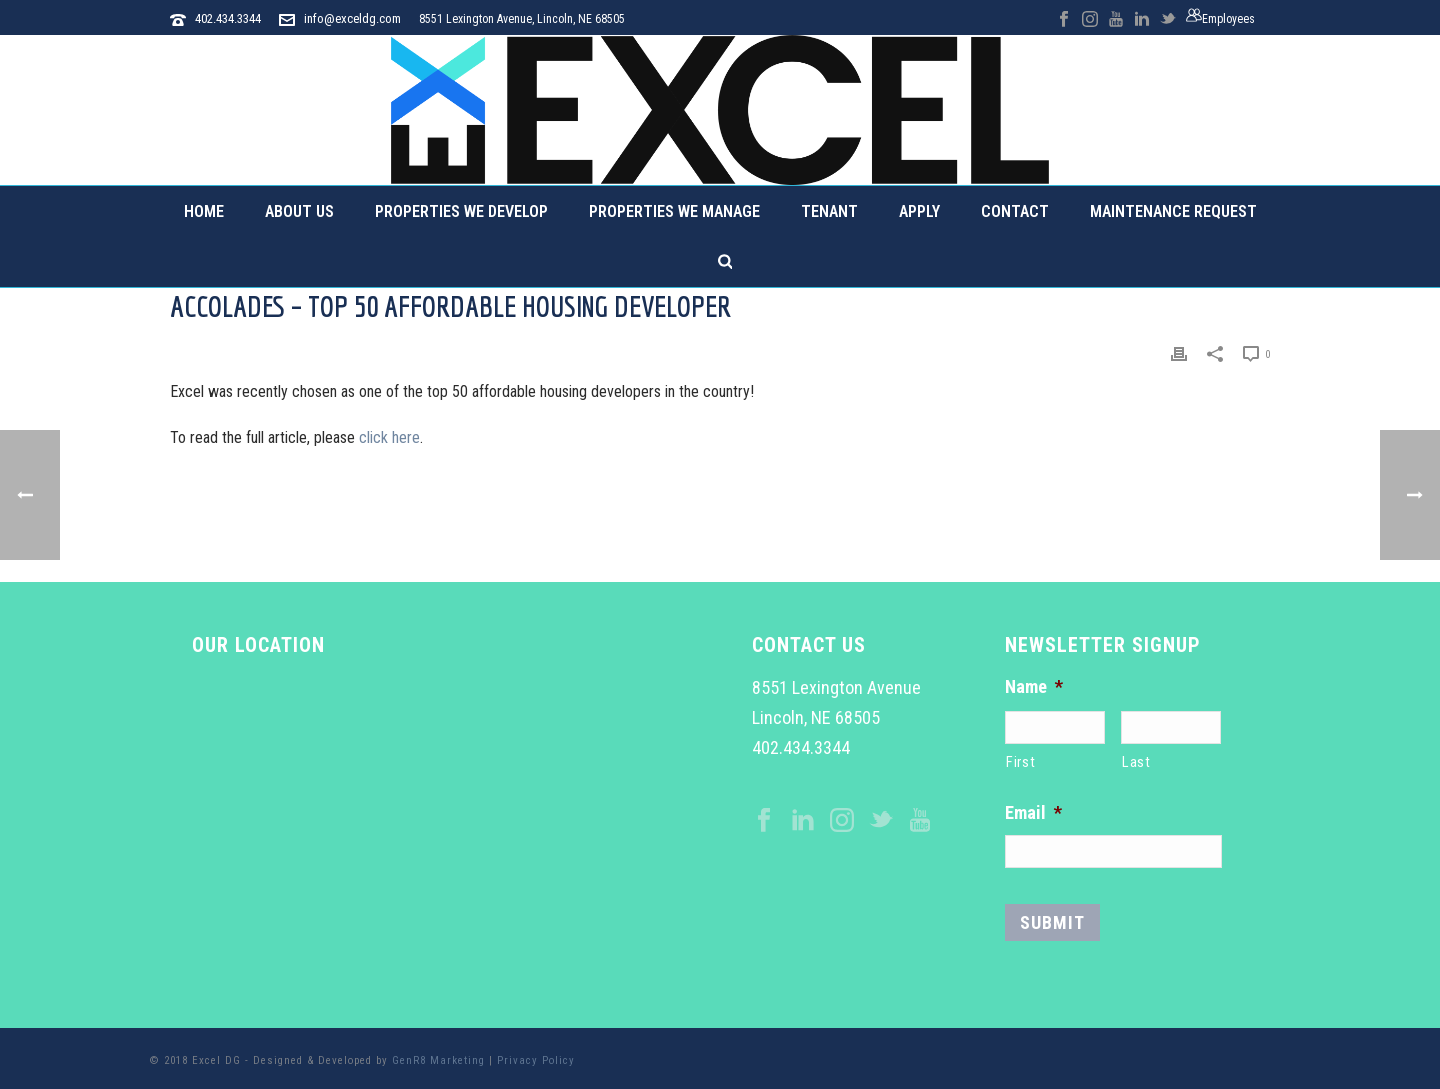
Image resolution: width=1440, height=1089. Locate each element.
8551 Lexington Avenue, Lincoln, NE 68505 (522, 19)
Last (1136, 762)
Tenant (829, 211)
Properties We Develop (461, 211)
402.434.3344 (228, 18)
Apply (919, 211)
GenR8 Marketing (438, 1060)
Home (204, 211)
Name (1034, 686)
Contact (1015, 211)
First (1020, 762)
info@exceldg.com (352, 18)
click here (389, 437)
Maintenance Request (1173, 211)
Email (1033, 812)
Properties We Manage (674, 211)
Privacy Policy (536, 1060)
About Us (299, 211)
